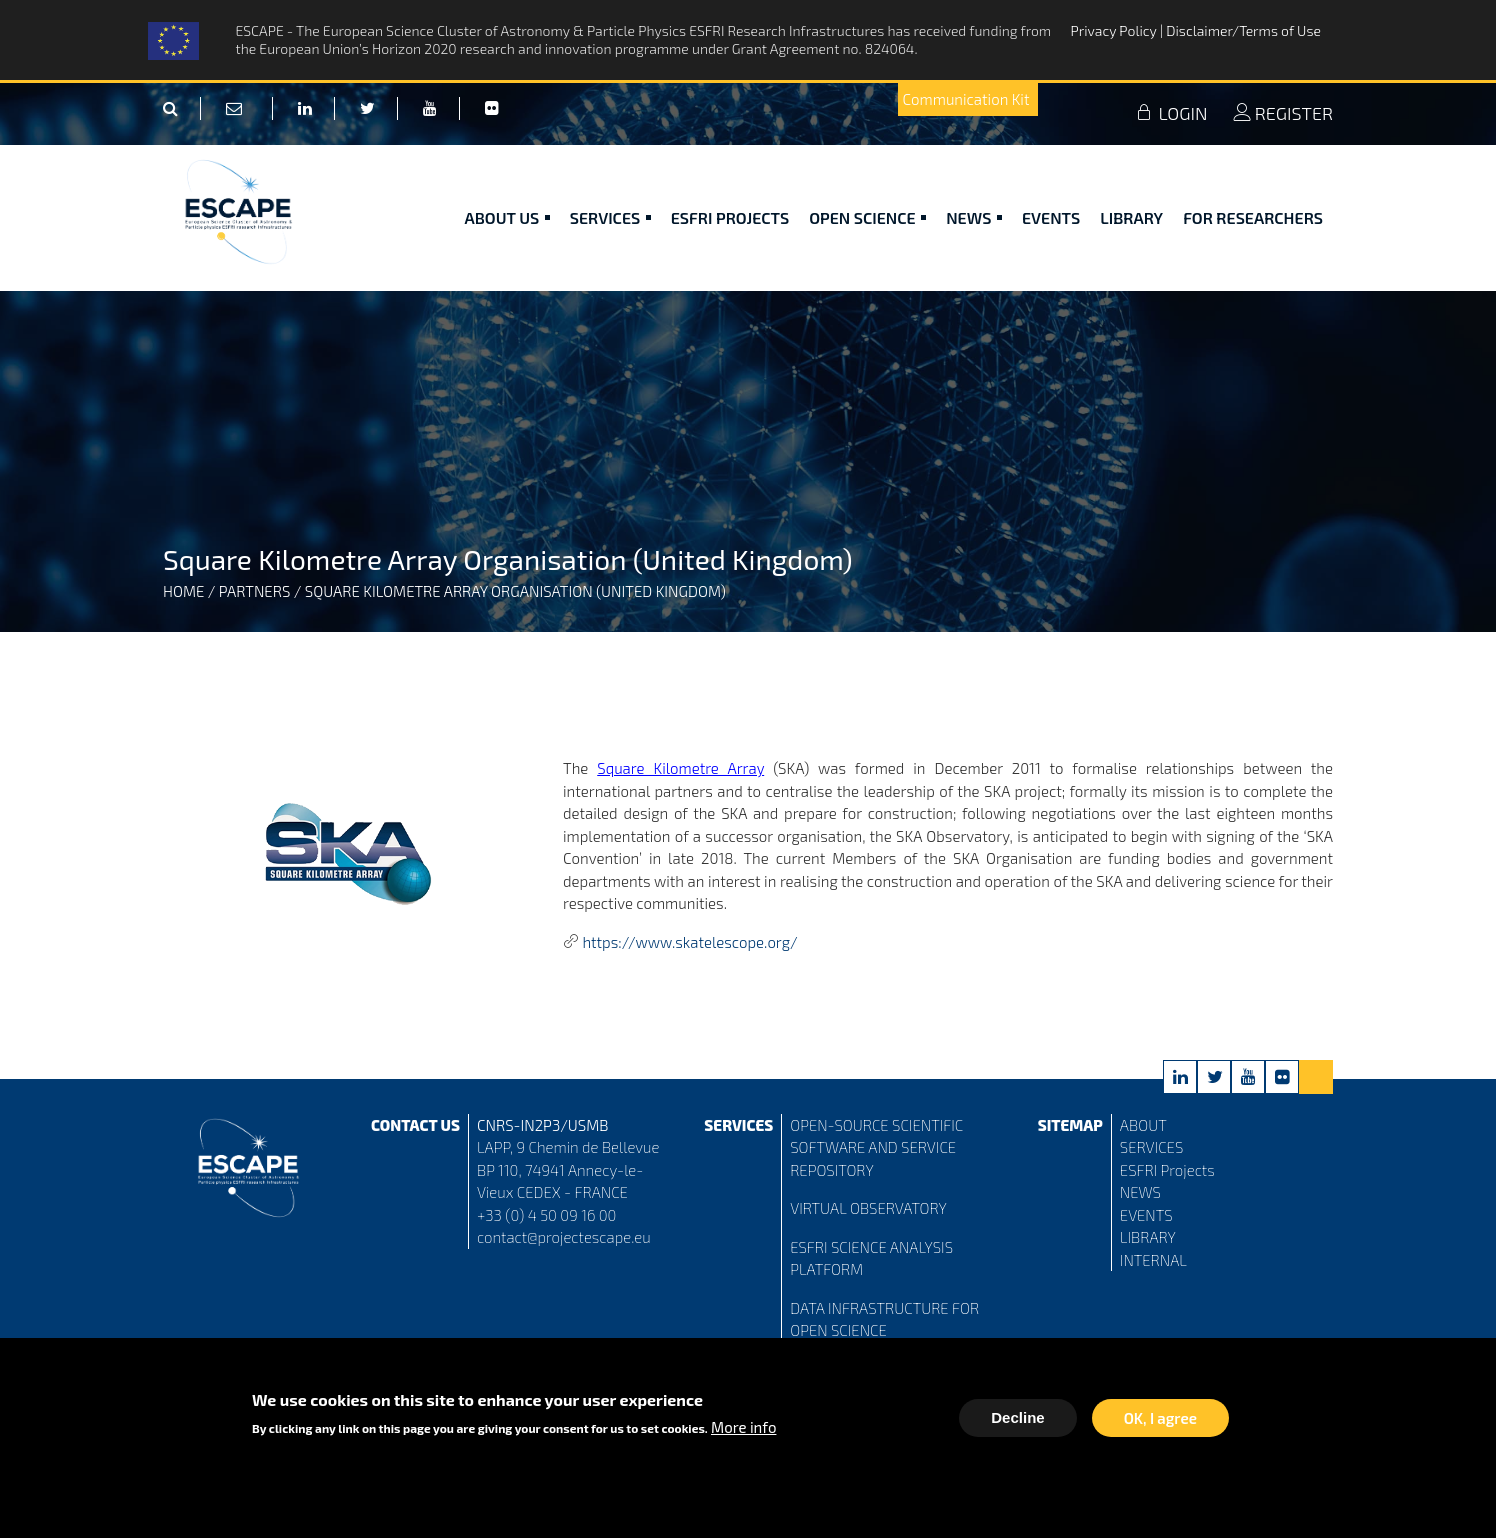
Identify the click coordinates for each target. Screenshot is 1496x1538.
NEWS (1140, 1192)
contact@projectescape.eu (564, 1237)
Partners (255, 591)
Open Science (867, 217)
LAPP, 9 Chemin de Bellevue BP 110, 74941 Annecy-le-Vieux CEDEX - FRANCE (568, 1169)
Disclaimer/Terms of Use (1243, 30)
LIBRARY (1148, 1237)
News (974, 217)
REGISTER (1283, 113)
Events (1051, 217)
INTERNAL (1153, 1260)
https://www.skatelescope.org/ (689, 942)
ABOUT (1143, 1125)
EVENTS (1146, 1215)
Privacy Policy (1115, 30)
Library (1131, 217)
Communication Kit (966, 99)
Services (610, 217)
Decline (1017, 1420)
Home (183, 591)
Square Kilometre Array (680, 768)
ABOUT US (507, 217)
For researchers (1253, 217)
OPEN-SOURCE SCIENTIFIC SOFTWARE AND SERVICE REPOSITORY (876, 1147)
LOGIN (1171, 113)
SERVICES (1151, 1147)
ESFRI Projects (730, 217)
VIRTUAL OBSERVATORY (868, 1208)
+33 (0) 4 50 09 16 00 (547, 1215)
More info (743, 1430)
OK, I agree (1160, 1421)
